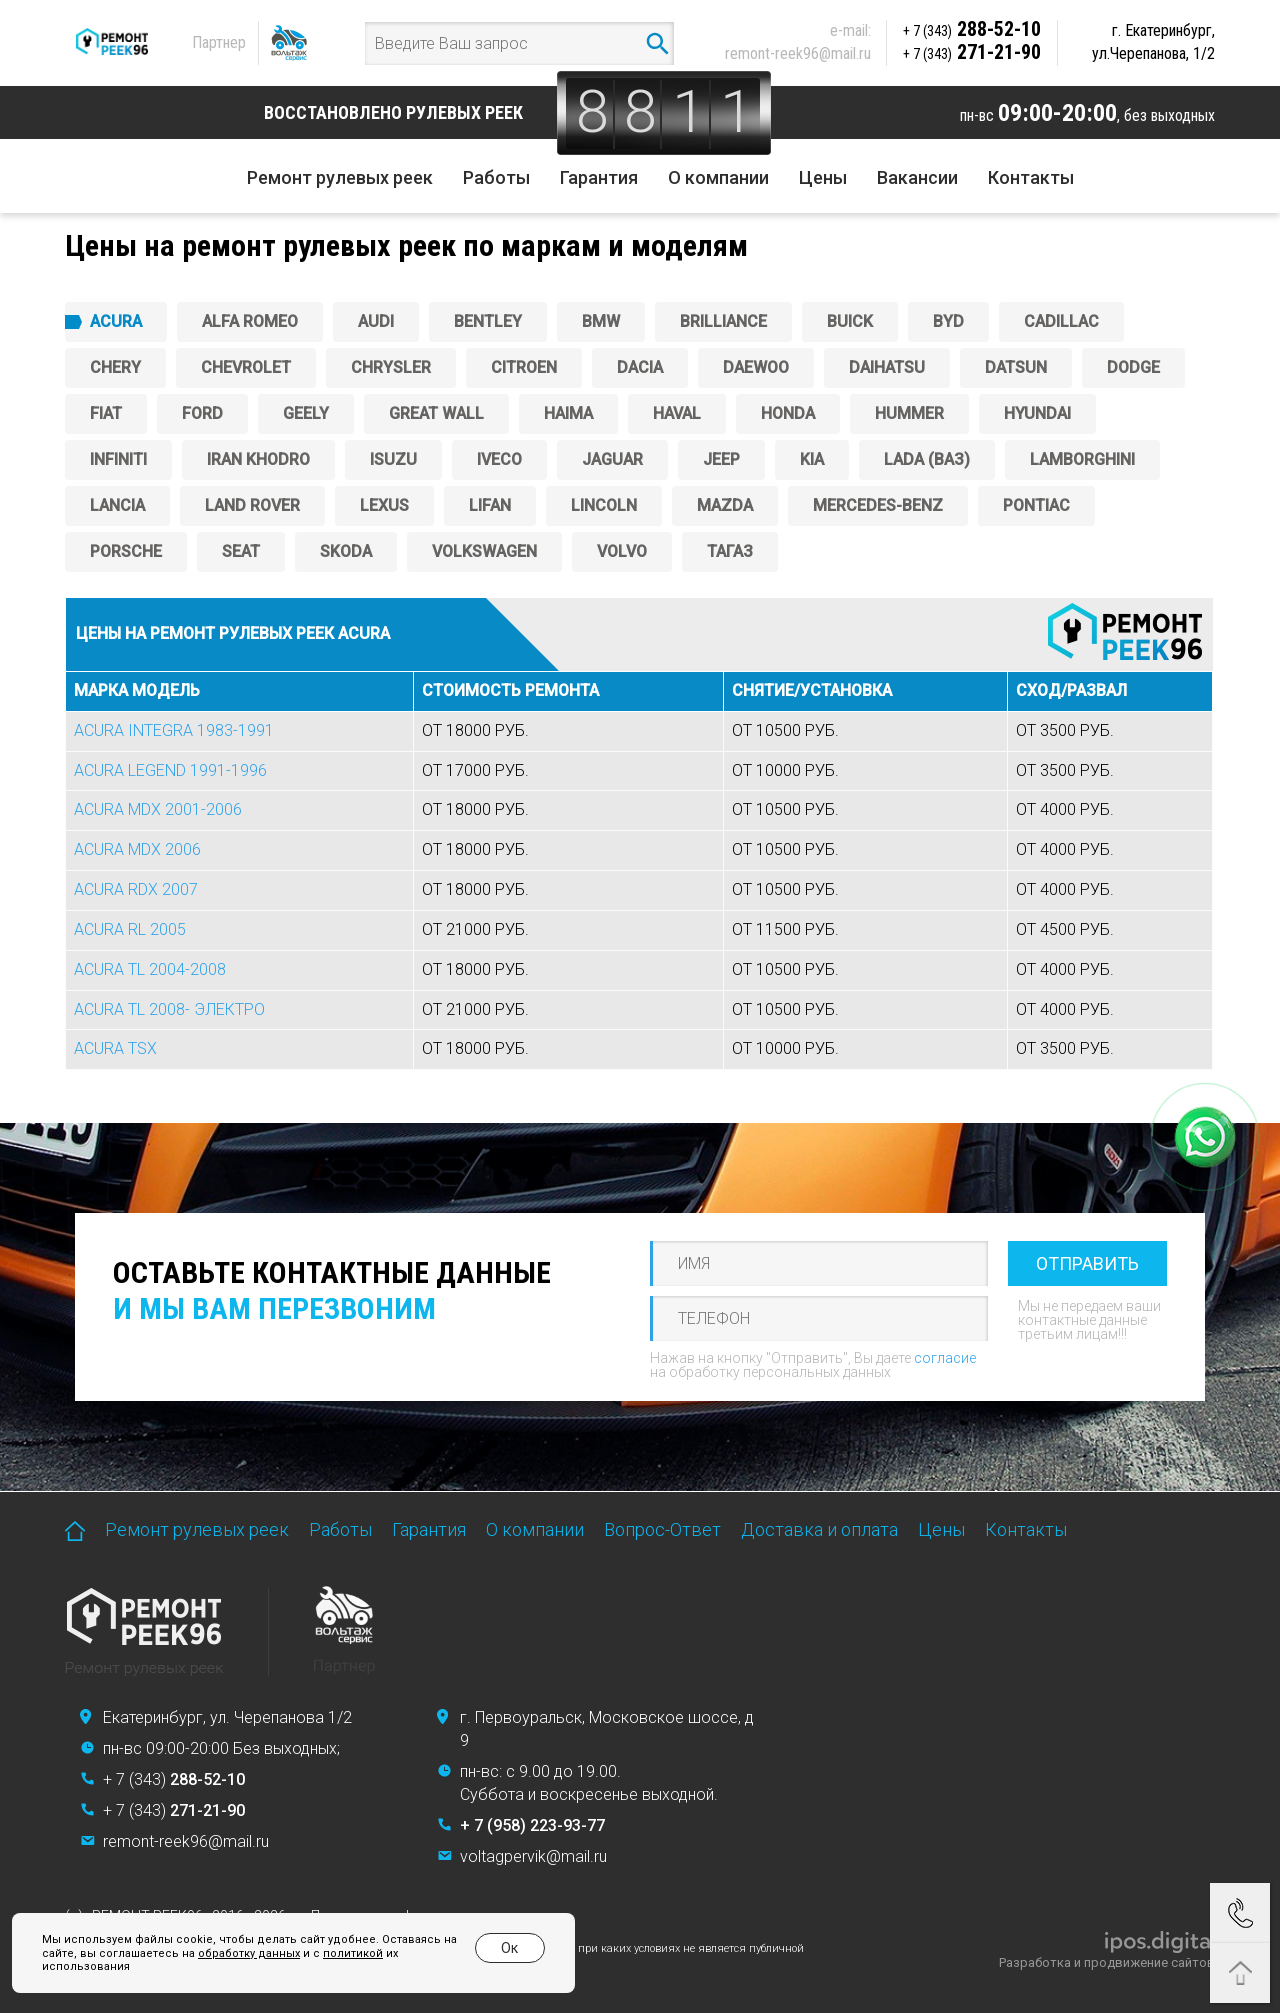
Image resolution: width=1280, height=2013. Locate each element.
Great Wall (436, 413)
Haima (568, 413)
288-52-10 (972, 29)
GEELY (306, 413)
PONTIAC (1036, 505)
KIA (812, 459)
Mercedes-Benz (878, 505)
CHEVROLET (246, 367)
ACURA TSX (115, 1048)
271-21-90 (972, 52)
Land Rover (252, 505)
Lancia (117, 505)
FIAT (106, 413)
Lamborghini (1082, 459)
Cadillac (1061, 321)
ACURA (116, 321)
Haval (677, 413)
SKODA (346, 551)
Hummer (909, 413)
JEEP (721, 459)
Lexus (384, 505)
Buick (850, 321)
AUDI (376, 321)
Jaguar (612, 459)
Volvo (622, 551)
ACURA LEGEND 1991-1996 (170, 770)
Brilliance (723, 321)
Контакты (1031, 177)
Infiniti (118, 459)
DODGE (1133, 367)
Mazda (725, 505)
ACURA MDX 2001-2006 (158, 809)
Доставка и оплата (819, 1529)
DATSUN (1016, 367)
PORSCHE (126, 551)
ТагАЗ (730, 551)
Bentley (488, 321)
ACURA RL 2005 (130, 929)
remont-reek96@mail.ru (798, 53)
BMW (601, 321)
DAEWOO (756, 367)
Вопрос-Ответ (662, 1529)
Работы (496, 177)
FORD (202, 413)
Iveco (499, 459)
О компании (718, 177)
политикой (353, 1953)
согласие (945, 1358)
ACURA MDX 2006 (137, 849)
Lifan (490, 505)
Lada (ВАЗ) (927, 459)
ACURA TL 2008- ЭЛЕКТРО (169, 1009)
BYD (948, 321)
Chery (115, 367)
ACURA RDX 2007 (136, 889)
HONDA (788, 413)
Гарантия (599, 177)
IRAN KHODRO (258, 459)
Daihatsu (887, 367)
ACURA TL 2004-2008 (150, 969)
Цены (823, 177)
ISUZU (393, 459)
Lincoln (604, 505)
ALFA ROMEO (250, 321)
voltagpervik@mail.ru (533, 1856)
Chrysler (391, 367)
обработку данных (249, 1953)
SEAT (241, 551)
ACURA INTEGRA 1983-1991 (174, 730)
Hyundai (1037, 413)
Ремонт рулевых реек (340, 177)
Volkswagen (484, 551)
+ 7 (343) (174, 1779)
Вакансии (917, 177)
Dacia (640, 367)
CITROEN (524, 367)
